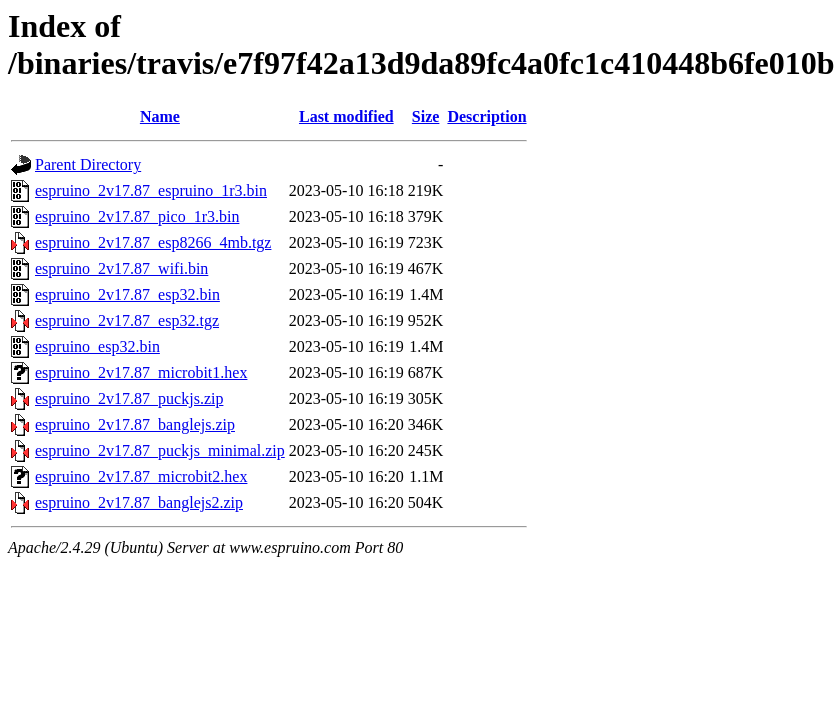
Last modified (346, 116)
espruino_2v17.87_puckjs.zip (129, 398)
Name (160, 116)
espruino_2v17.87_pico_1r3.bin (137, 216)
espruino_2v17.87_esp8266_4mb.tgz (153, 242)
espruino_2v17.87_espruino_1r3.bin (151, 190)
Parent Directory (88, 164)
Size (426, 116)
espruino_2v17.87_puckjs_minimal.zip (160, 450)
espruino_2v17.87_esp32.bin (127, 294)
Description (486, 116)
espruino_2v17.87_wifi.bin (121, 268)
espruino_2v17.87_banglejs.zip (135, 424)
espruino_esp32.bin (97, 346)
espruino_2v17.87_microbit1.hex (141, 372)
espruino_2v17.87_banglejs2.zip (139, 502)
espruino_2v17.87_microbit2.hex (141, 476)
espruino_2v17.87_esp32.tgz (127, 320)
